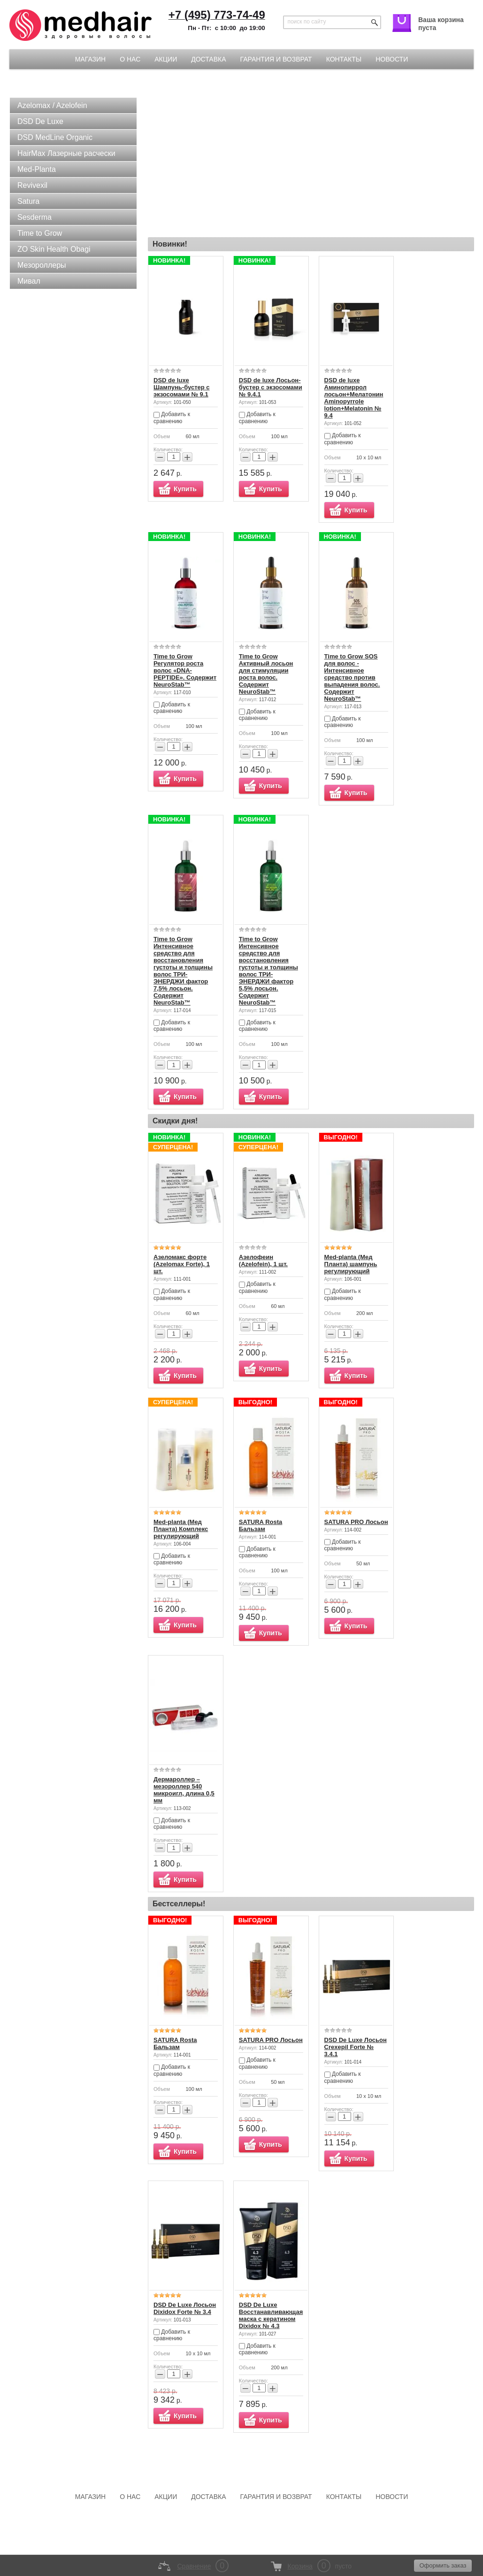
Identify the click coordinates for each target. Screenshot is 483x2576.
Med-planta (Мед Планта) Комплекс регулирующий (180, 1528)
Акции (165, 59)
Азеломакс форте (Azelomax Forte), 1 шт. (181, 1264)
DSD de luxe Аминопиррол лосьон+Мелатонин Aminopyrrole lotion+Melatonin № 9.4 (353, 398)
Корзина (299, 2566)
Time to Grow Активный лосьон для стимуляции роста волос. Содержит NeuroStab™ (266, 674)
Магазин (90, 59)
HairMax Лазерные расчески (66, 153)
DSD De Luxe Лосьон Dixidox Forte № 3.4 (184, 2308)
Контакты (344, 59)
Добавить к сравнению (171, 417)
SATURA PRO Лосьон (356, 1521)
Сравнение (194, 2566)
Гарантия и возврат (276, 59)
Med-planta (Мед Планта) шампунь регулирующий (350, 1264)
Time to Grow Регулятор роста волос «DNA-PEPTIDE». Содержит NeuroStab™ (184, 670)
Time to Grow (39, 233)
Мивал (28, 281)
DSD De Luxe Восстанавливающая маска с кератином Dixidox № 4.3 (271, 2315)
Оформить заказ (442, 2565)
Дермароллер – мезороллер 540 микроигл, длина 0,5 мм (184, 1790)
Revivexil (32, 185)
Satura (28, 201)
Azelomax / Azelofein (52, 105)
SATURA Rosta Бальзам (260, 1525)
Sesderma (34, 217)
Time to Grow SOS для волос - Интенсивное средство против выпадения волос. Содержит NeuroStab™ (352, 677)
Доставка (208, 59)
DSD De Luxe (40, 121)
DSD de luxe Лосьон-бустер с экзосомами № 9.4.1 (270, 387)
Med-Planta (36, 169)
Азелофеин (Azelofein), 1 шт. (263, 1260)
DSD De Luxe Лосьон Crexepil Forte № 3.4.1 (355, 2047)
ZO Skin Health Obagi (54, 249)
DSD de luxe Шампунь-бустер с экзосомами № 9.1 (181, 387)
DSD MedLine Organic (54, 137)
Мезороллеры (41, 265)
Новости (392, 59)
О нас (130, 59)
